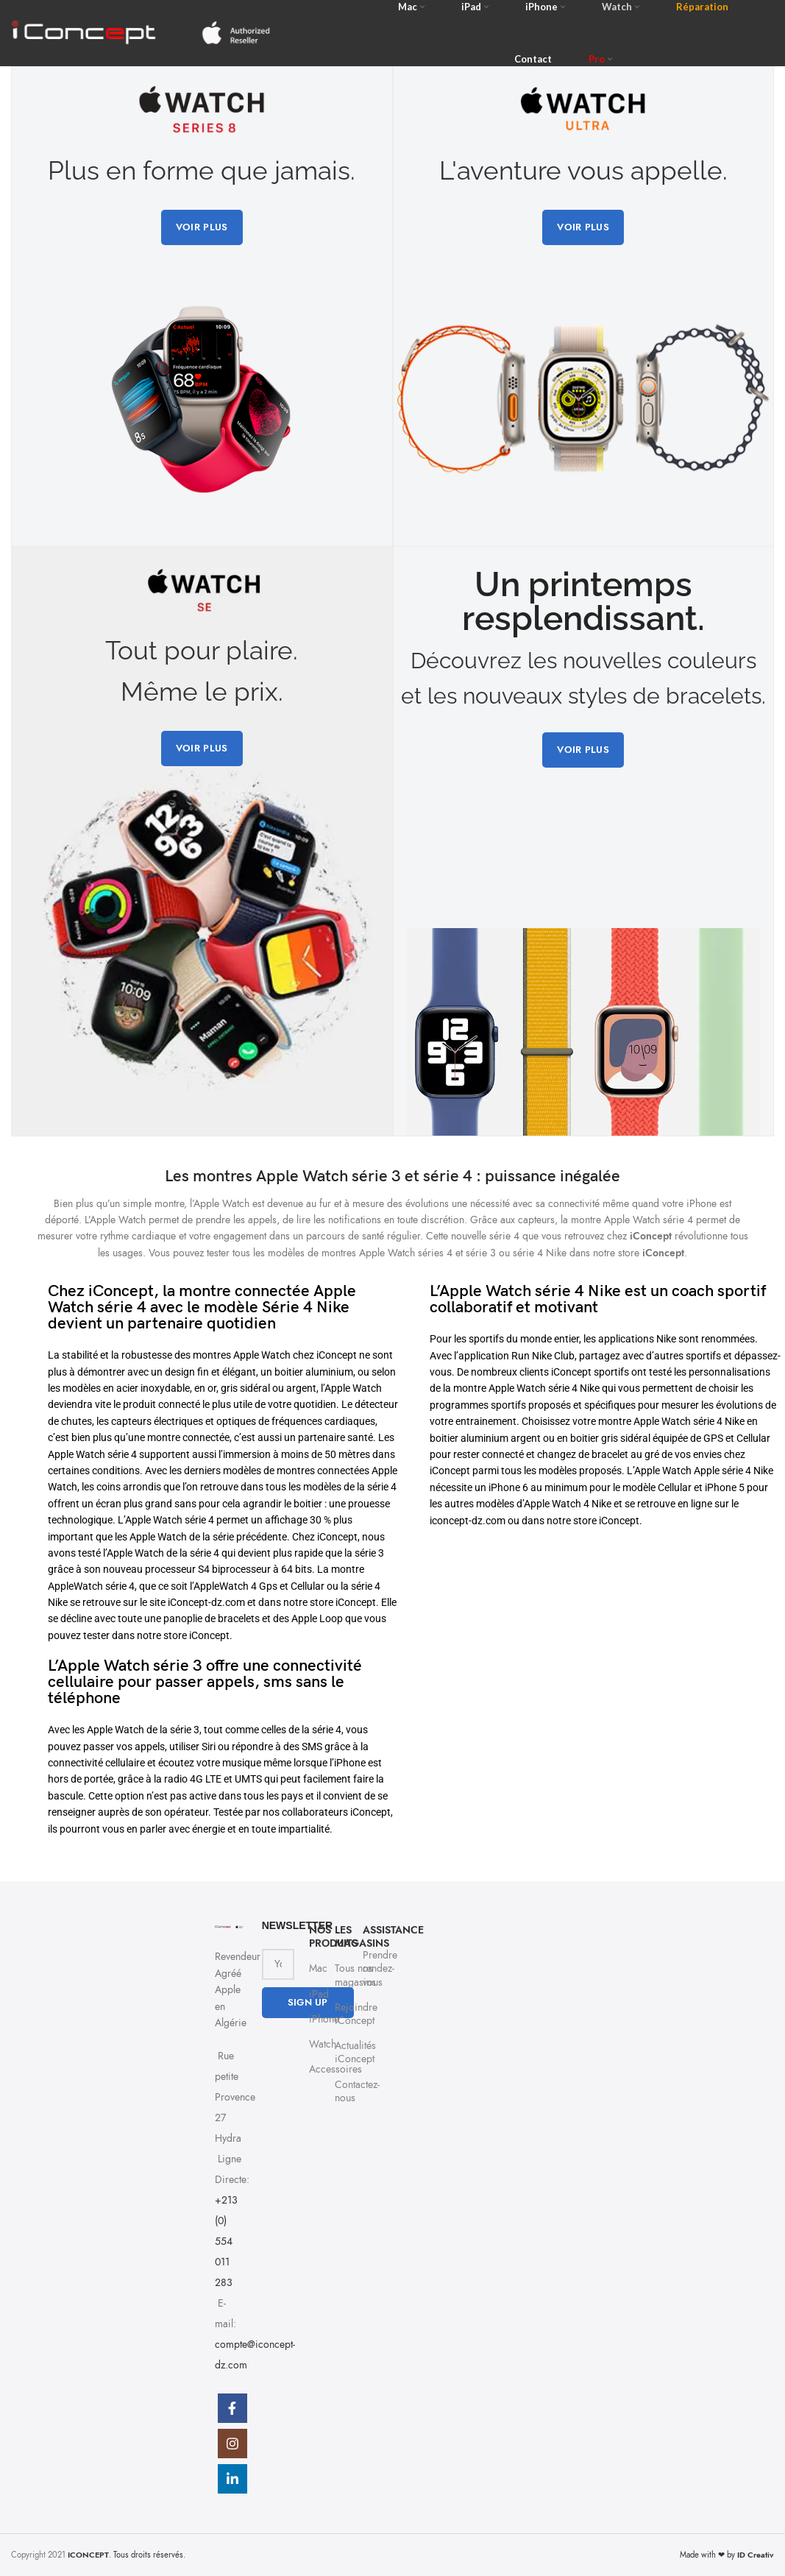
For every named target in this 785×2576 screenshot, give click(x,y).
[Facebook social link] (232, 2408)
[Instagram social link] (232, 2443)
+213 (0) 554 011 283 (226, 2241)
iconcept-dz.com (467, 1520)
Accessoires (315, 2069)
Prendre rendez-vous (368, 1968)
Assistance (368, 1930)
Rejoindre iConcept (341, 2014)
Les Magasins (341, 1936)
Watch (315, 2044)
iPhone (315, 2019)
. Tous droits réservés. (126, 2555)
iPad (315, 1994)
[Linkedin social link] (232, 2479)
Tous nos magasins (341, 1975)
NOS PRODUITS (315, 1936)
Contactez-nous (341, 2091)
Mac (315, 1968)
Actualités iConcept (341, 2052)
